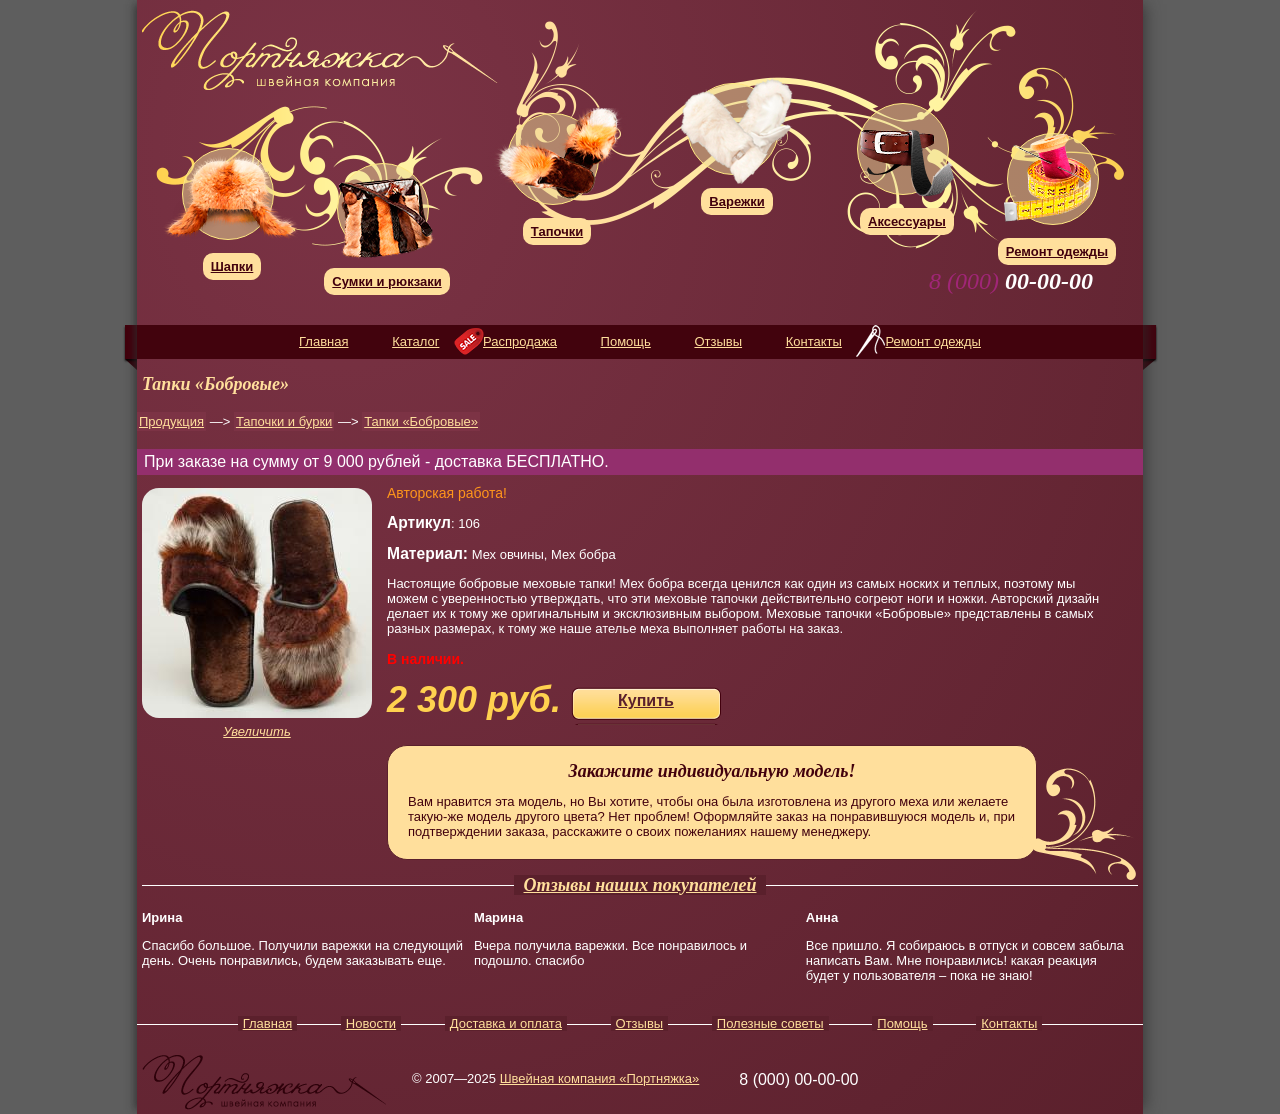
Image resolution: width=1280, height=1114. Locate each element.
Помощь (626, 341)
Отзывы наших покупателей (640, 885)
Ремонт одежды (932, 341)
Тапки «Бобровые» (421, 421)
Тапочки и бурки (284, 421)
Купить (646, 700)
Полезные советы (770, 1023)
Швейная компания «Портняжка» (600, 1078)
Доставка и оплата (506, 1023)
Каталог (415, 341)
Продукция (171, 421)
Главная (323, 341)
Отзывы (718, 341)
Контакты (814, 341)
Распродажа (520, 341)
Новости (371, 1023)
